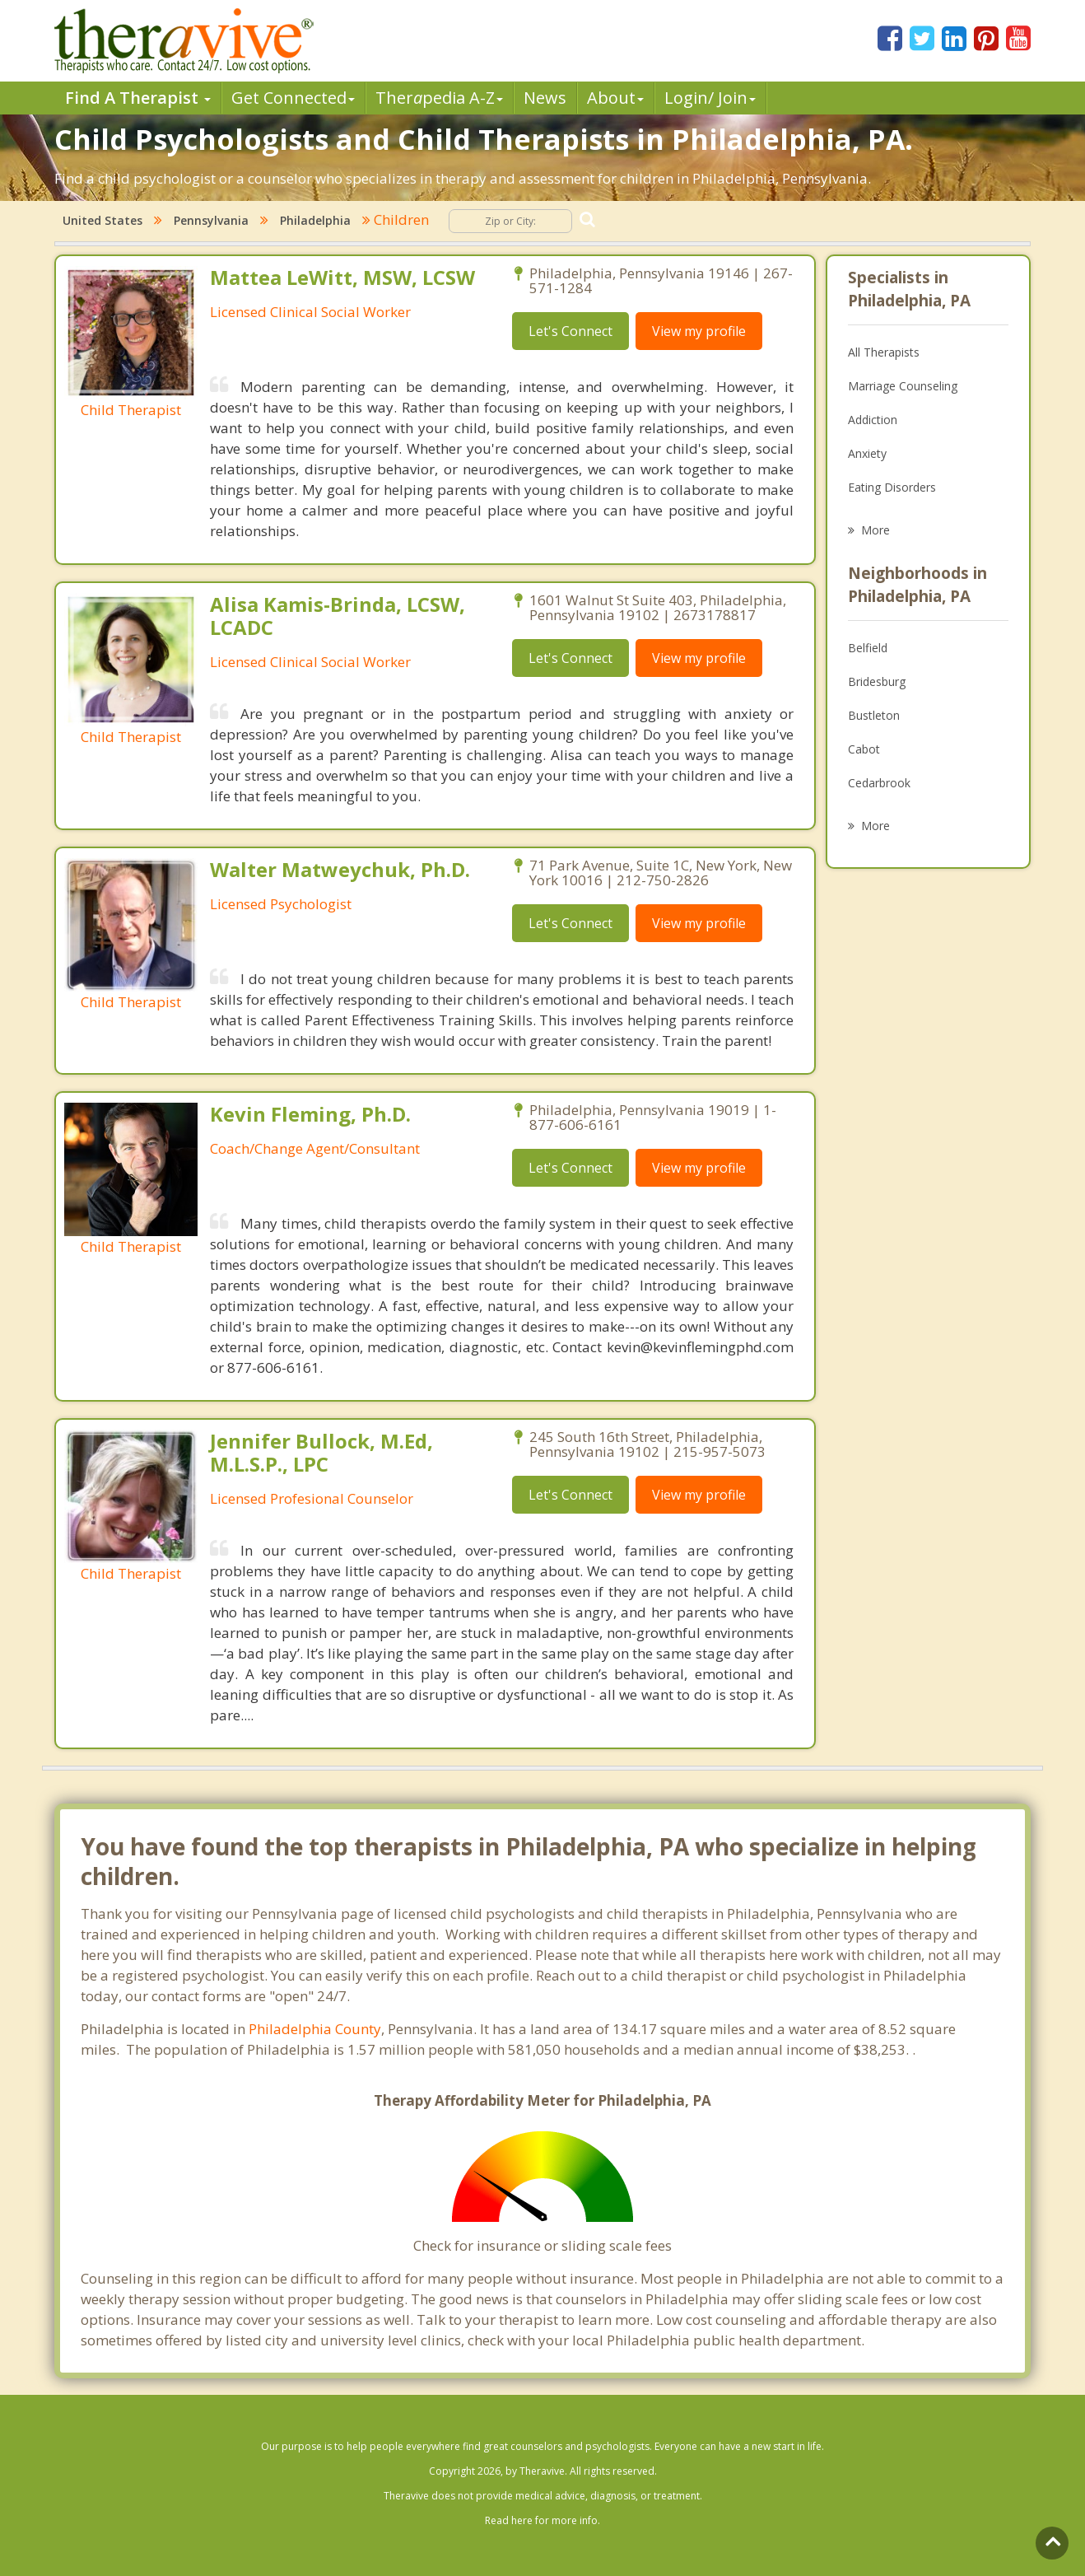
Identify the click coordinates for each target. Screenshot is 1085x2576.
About (615, 97)
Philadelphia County (315, 2028)
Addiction (872, 419)
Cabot (864, 749)
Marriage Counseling (902, 386)
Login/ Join (710, 97)
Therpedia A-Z (439, 97)
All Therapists (884, 352)
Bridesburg (877, 681)
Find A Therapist (138, 97)
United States (102, 220)
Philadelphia (315, 220)
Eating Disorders (892, 487)
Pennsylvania (211, 220)
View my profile (699, 331)
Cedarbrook (879, 783)
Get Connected (293, 97)
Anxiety (867, 453)
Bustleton (874, 715)
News (545, 97)
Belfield (867, 648)
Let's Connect (570, 331)
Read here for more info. (542, 2520)
